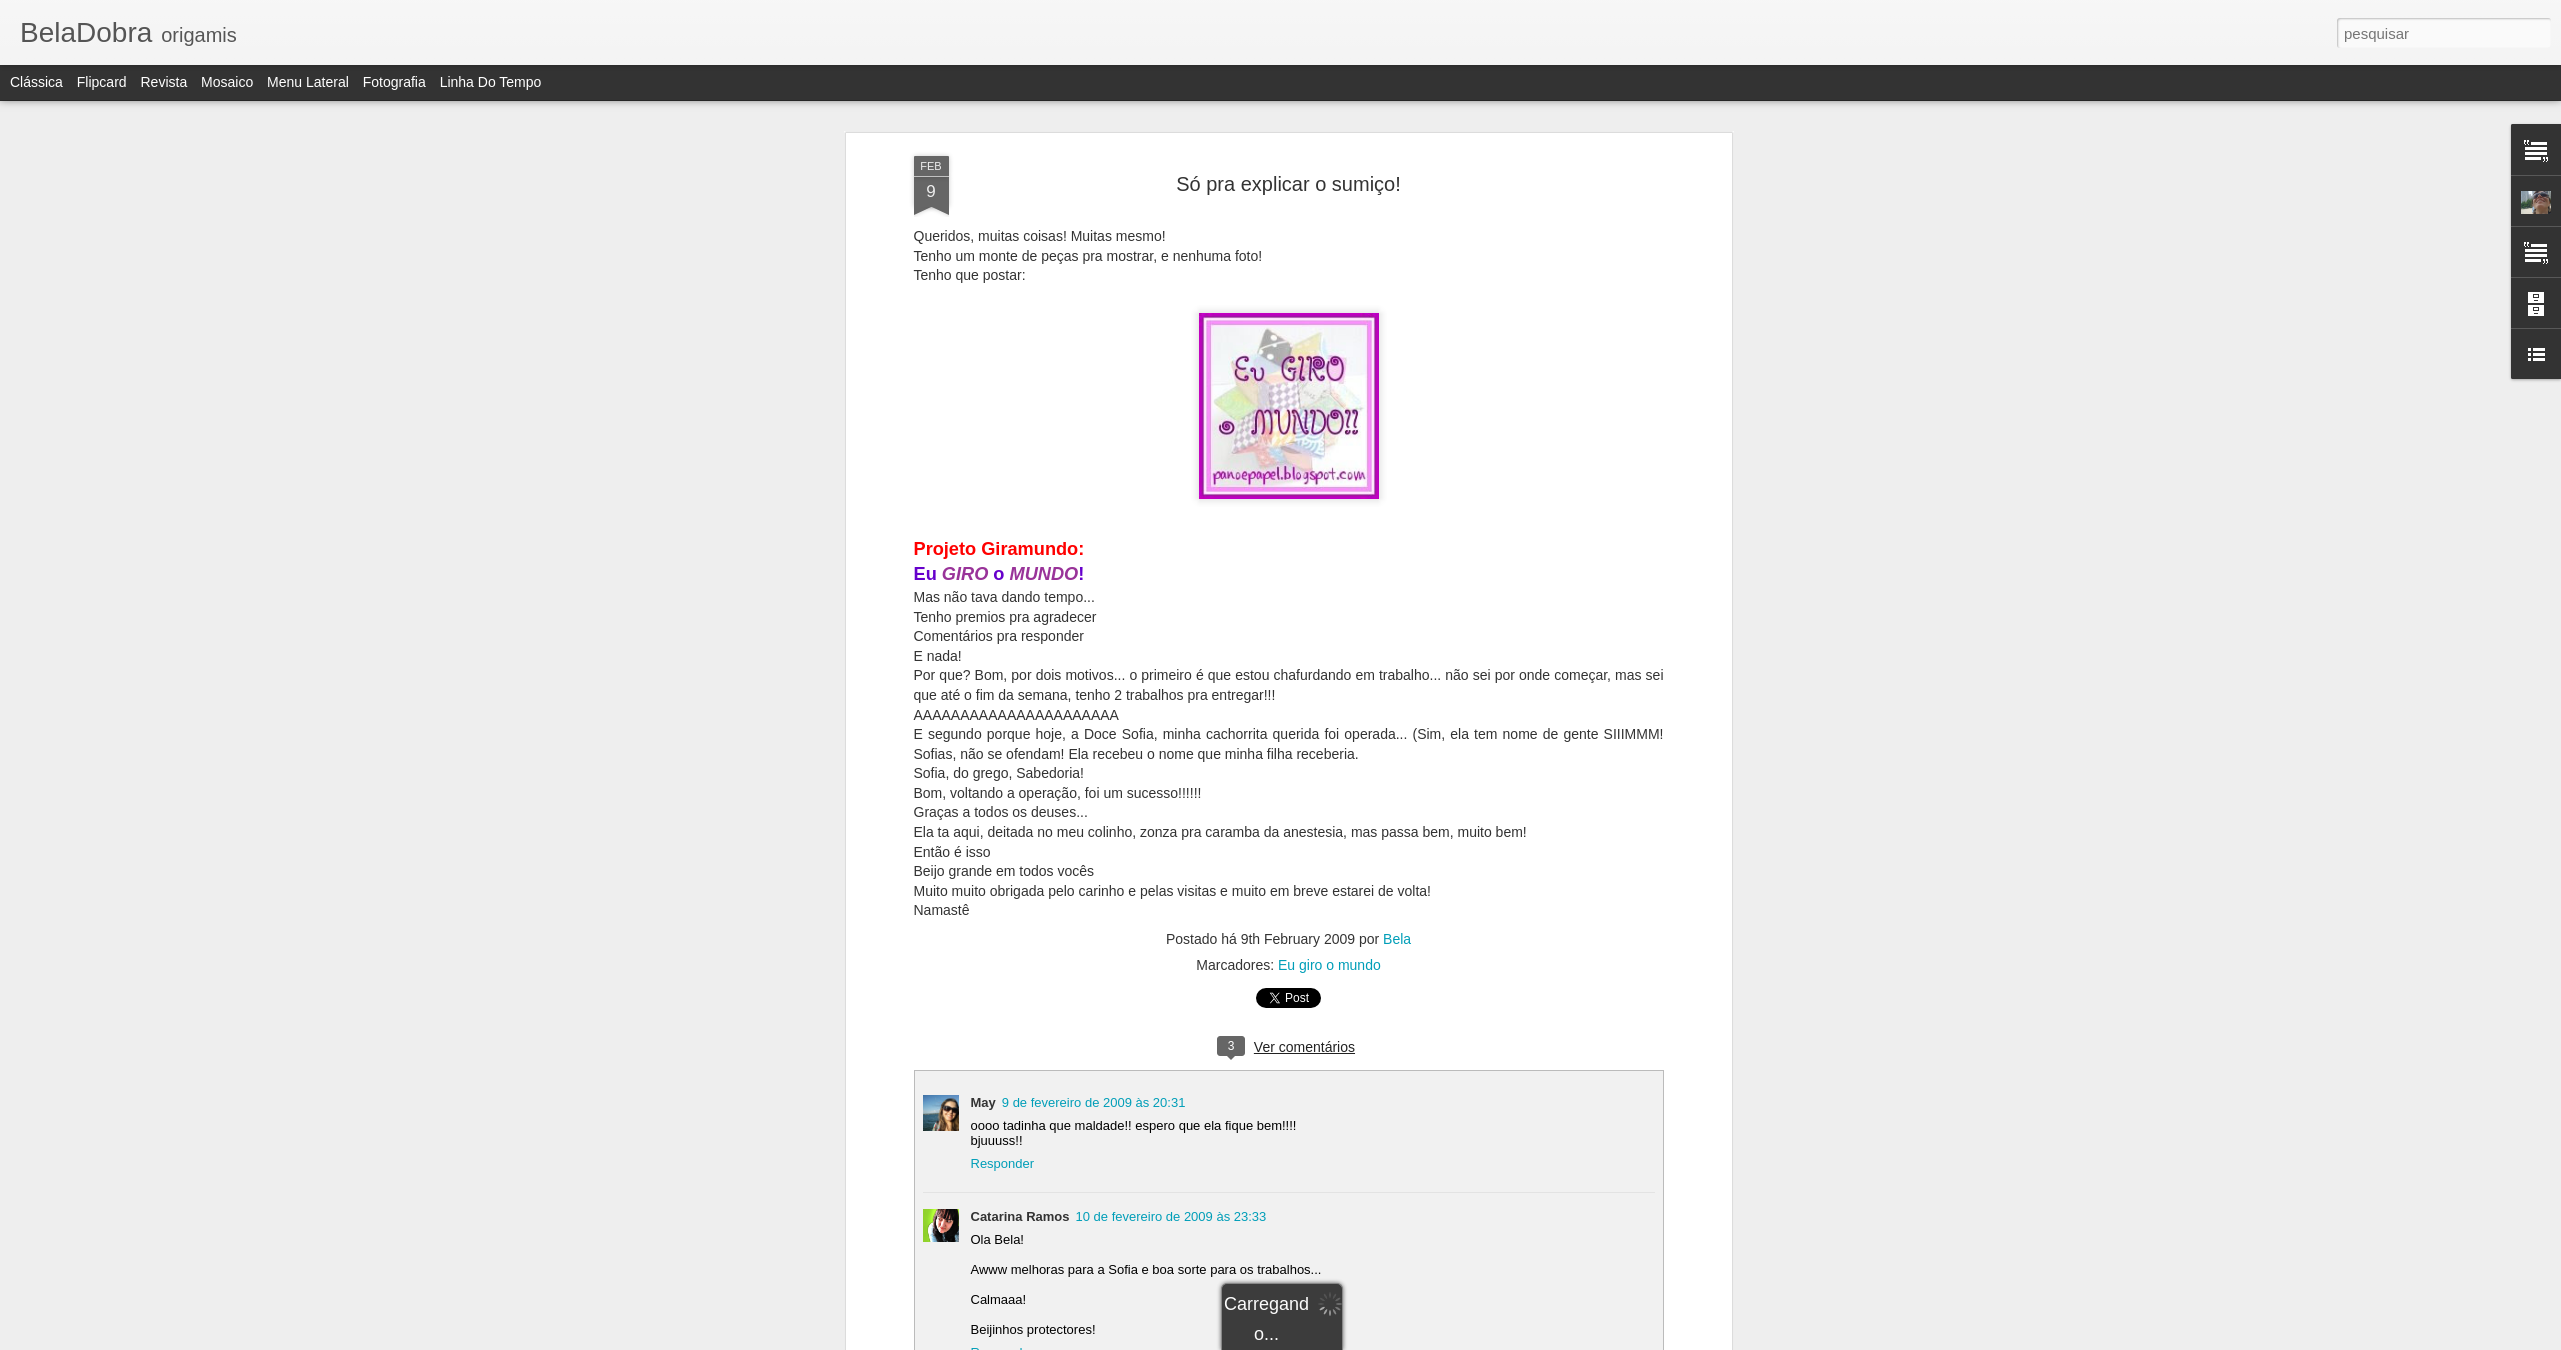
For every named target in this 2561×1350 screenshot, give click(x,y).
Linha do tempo (491, 82)
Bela (1397, 939)
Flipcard (102, 82)
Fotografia (394, 82)
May (983, 1102)
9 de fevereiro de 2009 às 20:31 (1094, 1102)
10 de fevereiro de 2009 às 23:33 (1170, 1216)
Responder (1003, 1163)
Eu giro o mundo (1329, 965)
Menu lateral (308, 82)
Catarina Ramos (1020, 1216)
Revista (163, 82)
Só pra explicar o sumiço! (1288, 184)
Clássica (36, 82)
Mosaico (227, 82)
